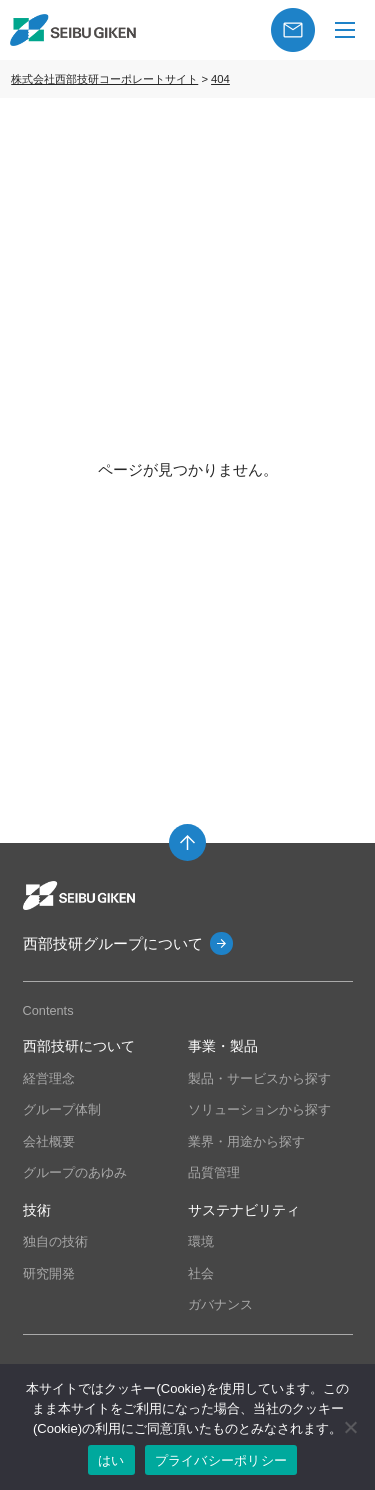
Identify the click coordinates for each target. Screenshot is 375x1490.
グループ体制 (62, 1109)
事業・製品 (223, 1046)
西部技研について (79, 1046)
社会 (201, 1273)
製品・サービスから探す (259, 1078)
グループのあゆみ (75, 1172)
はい (111, 1460)
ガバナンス (220, 1304)
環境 (201, 1241)
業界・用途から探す (246, 1141)
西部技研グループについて (113, 943)
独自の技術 (55, 1241)
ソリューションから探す (259, 1109)
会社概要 (49, 1141)
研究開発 (49, 1273)
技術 (37, 1210)
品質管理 (214, 1172)
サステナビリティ (244, 1210)
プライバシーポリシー (221, 1460)
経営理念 (49, 1078)
